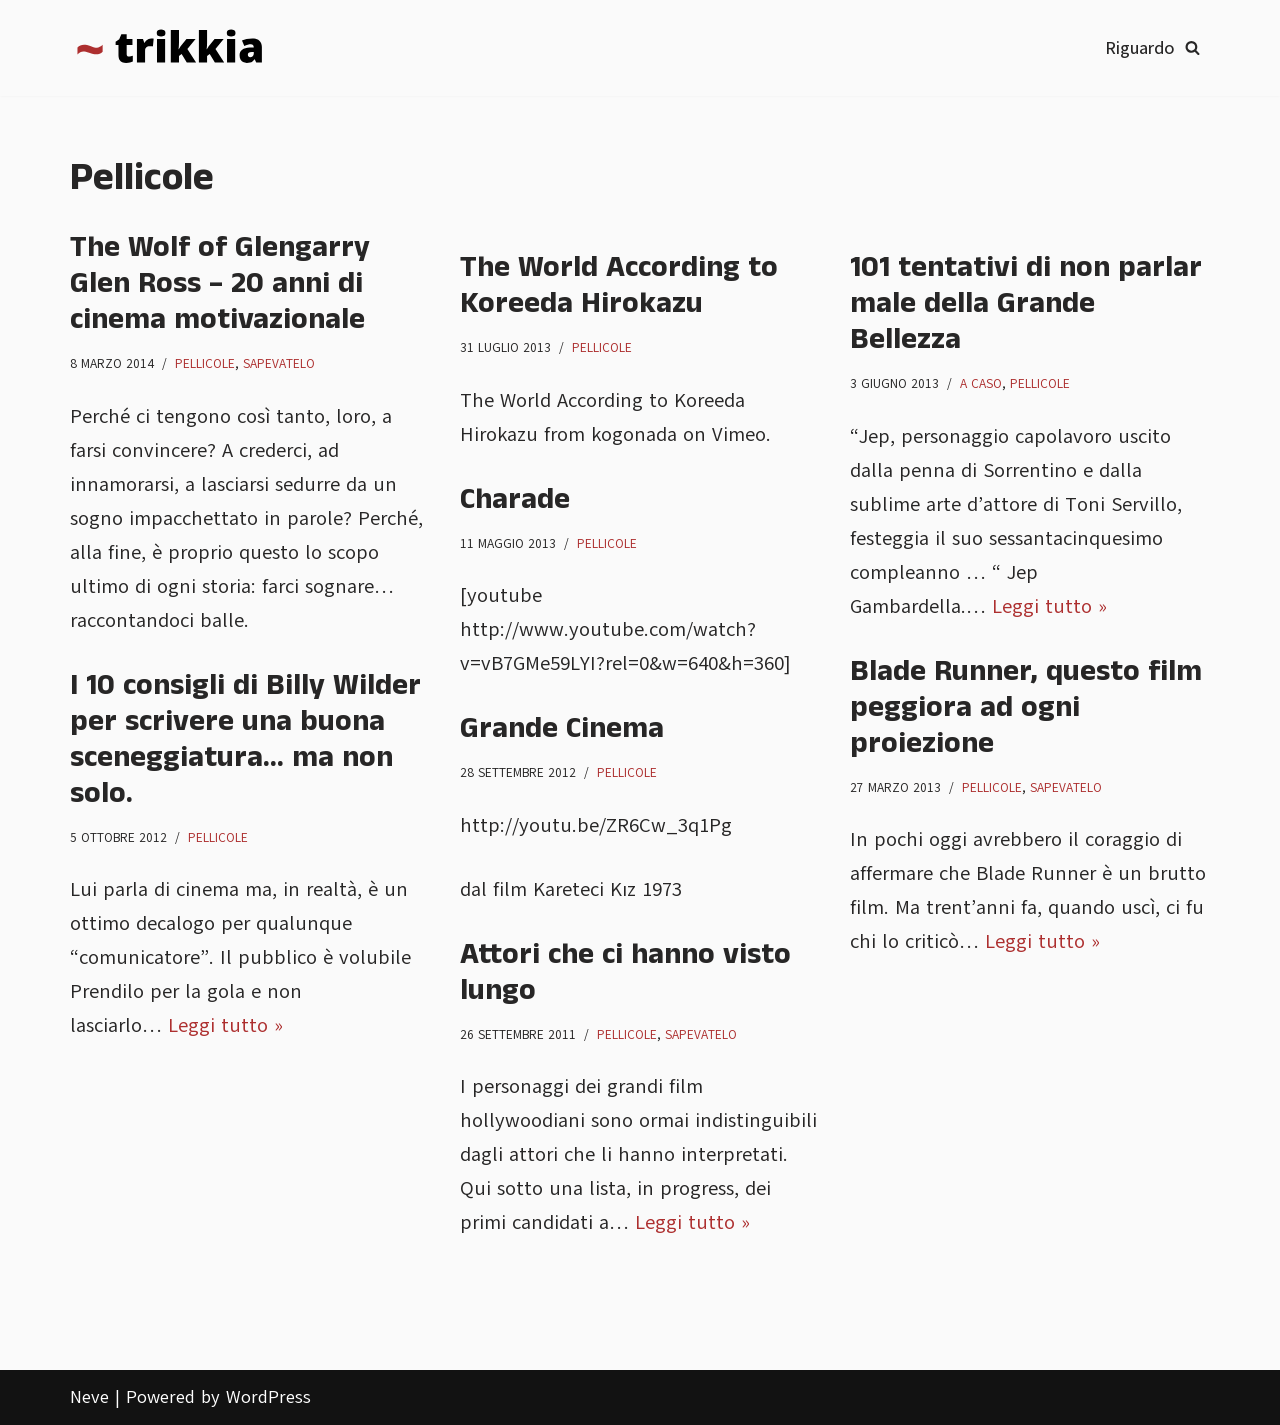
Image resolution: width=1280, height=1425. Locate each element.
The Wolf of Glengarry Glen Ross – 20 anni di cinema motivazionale (220, 284)
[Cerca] (1192, 47)
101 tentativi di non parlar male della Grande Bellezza (1026, 304)
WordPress (268, 1397)
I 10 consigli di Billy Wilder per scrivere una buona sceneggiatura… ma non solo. (245, 740)
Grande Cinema (562, 729)
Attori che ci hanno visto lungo (625, 973)
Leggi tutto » (1049, 606)
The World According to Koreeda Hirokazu (619, 286)
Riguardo (1140, 48)
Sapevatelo (279, 364)
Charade (515, 500)
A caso (981, 384)
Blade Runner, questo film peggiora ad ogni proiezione (1026, 708)
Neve (89, 1397)
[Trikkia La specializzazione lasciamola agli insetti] (170, 48)
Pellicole (205, 364)
